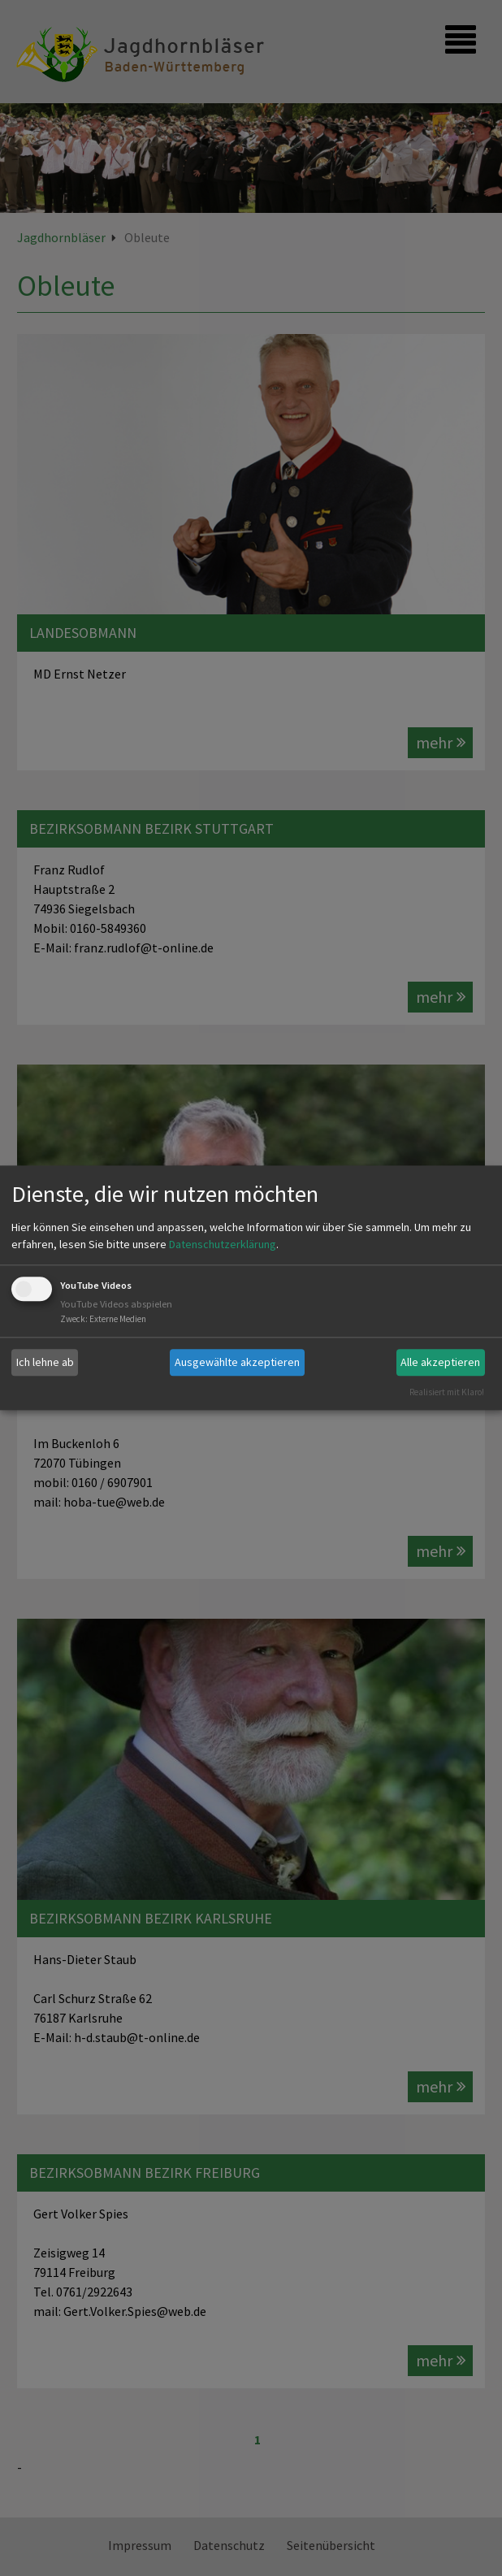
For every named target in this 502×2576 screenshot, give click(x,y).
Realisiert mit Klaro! (446, 1392)
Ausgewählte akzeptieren (237, 1362)
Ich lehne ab (45, 1362)
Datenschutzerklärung (222, 1244)
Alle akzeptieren (440, 1362)
